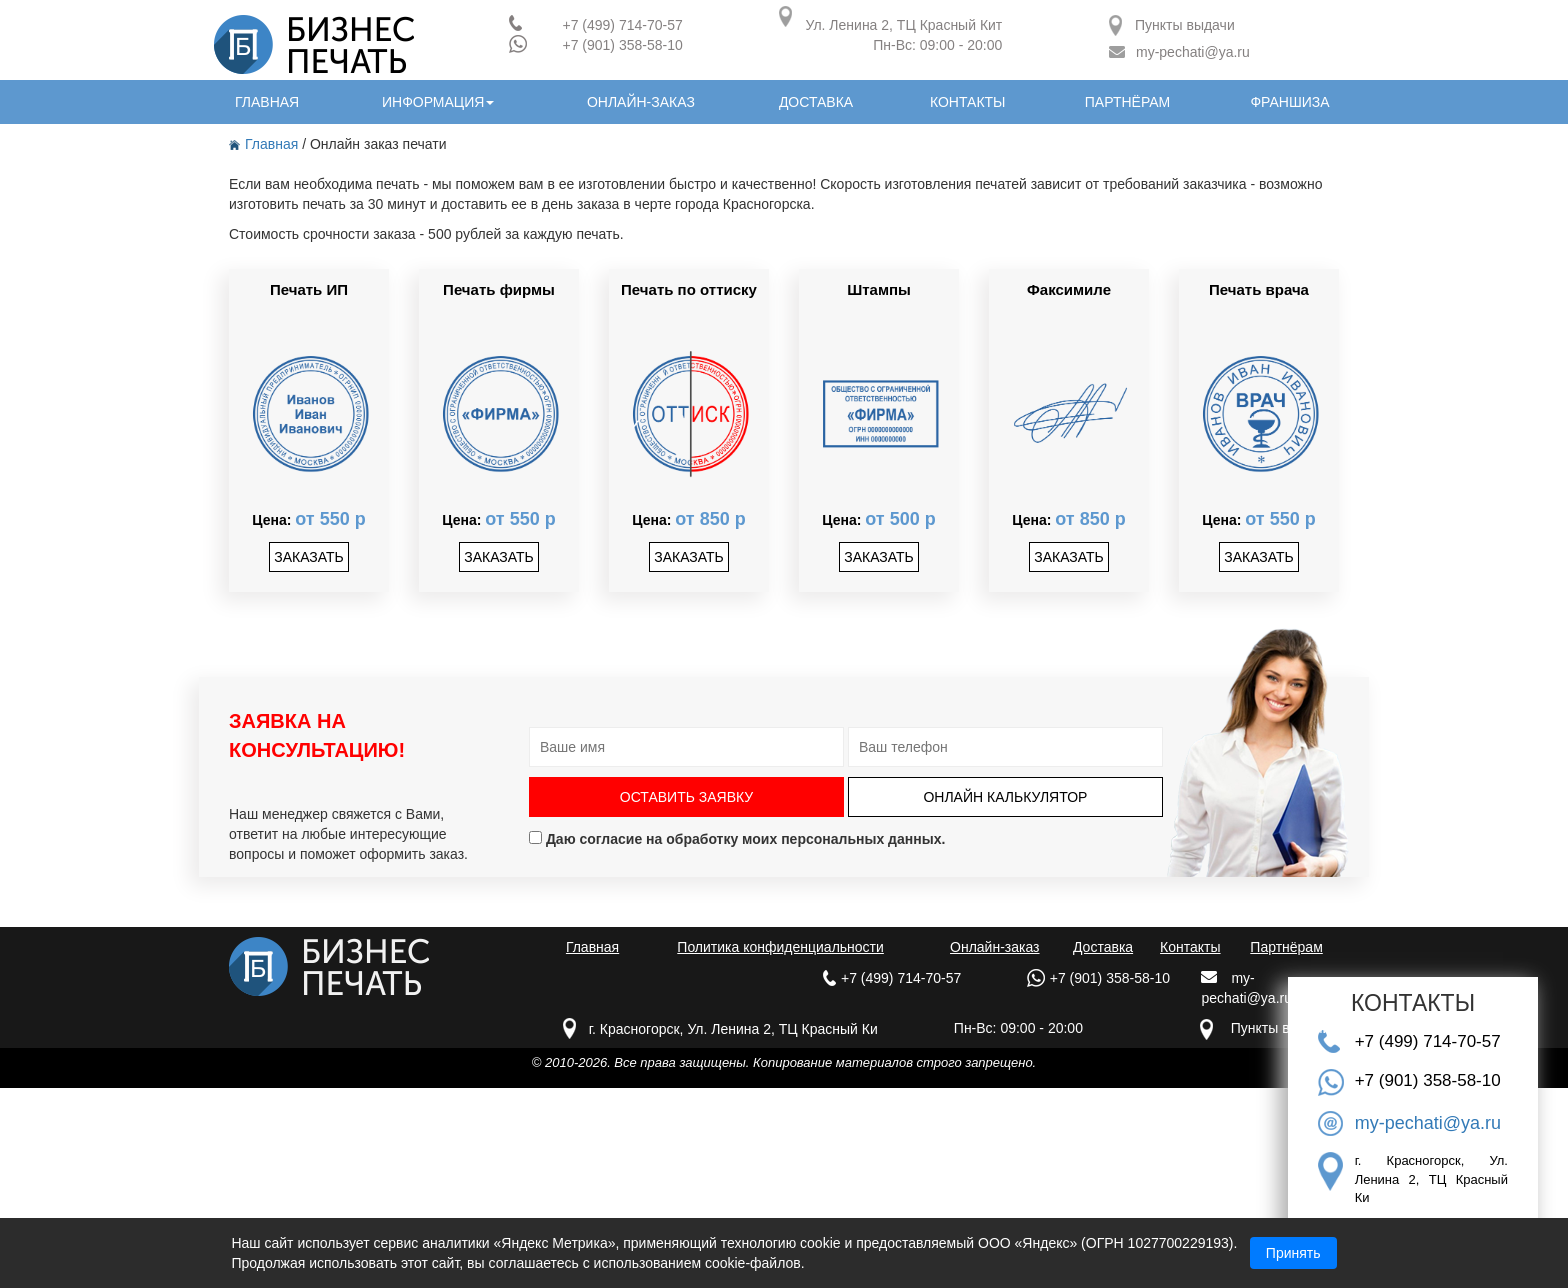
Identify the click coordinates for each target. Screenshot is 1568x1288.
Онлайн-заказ (994, 947)
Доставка (1103, 947)
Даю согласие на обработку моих (737, 839)
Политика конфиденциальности (780, 947)
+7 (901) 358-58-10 (622, 45)
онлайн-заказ (641, 102)
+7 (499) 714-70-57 (622, 25)
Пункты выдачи (1185, 25)
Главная (265, 144)
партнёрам (1128, 102)
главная (267, 102)
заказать (309, 557)
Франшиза (1289, 102)
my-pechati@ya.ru (1193, 52)
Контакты (1190, 947)
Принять (1293, 1253)
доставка (816, 102)
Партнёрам (1286, 947)
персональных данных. (863, 839)
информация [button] (438, 102)
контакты (968, 102)
